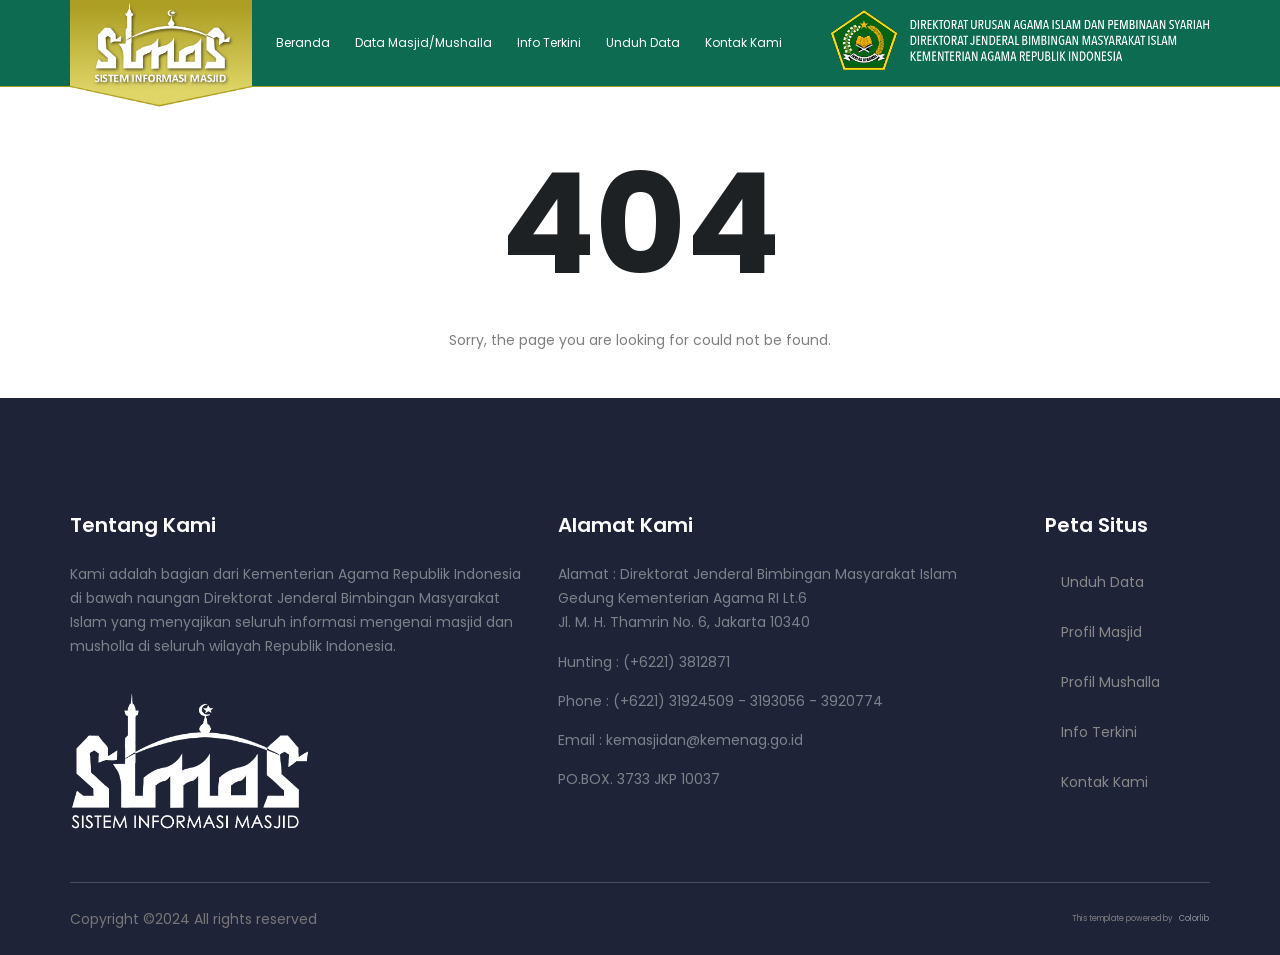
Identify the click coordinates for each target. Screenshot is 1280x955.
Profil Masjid (1101, 632)
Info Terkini (549, 42)
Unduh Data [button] (643, 42)
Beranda (303, 42)
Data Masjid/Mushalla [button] (423, 42)
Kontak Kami (743, 42)
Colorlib (1194, 918)
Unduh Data (1102, 582)
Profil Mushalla (1110, 682)
